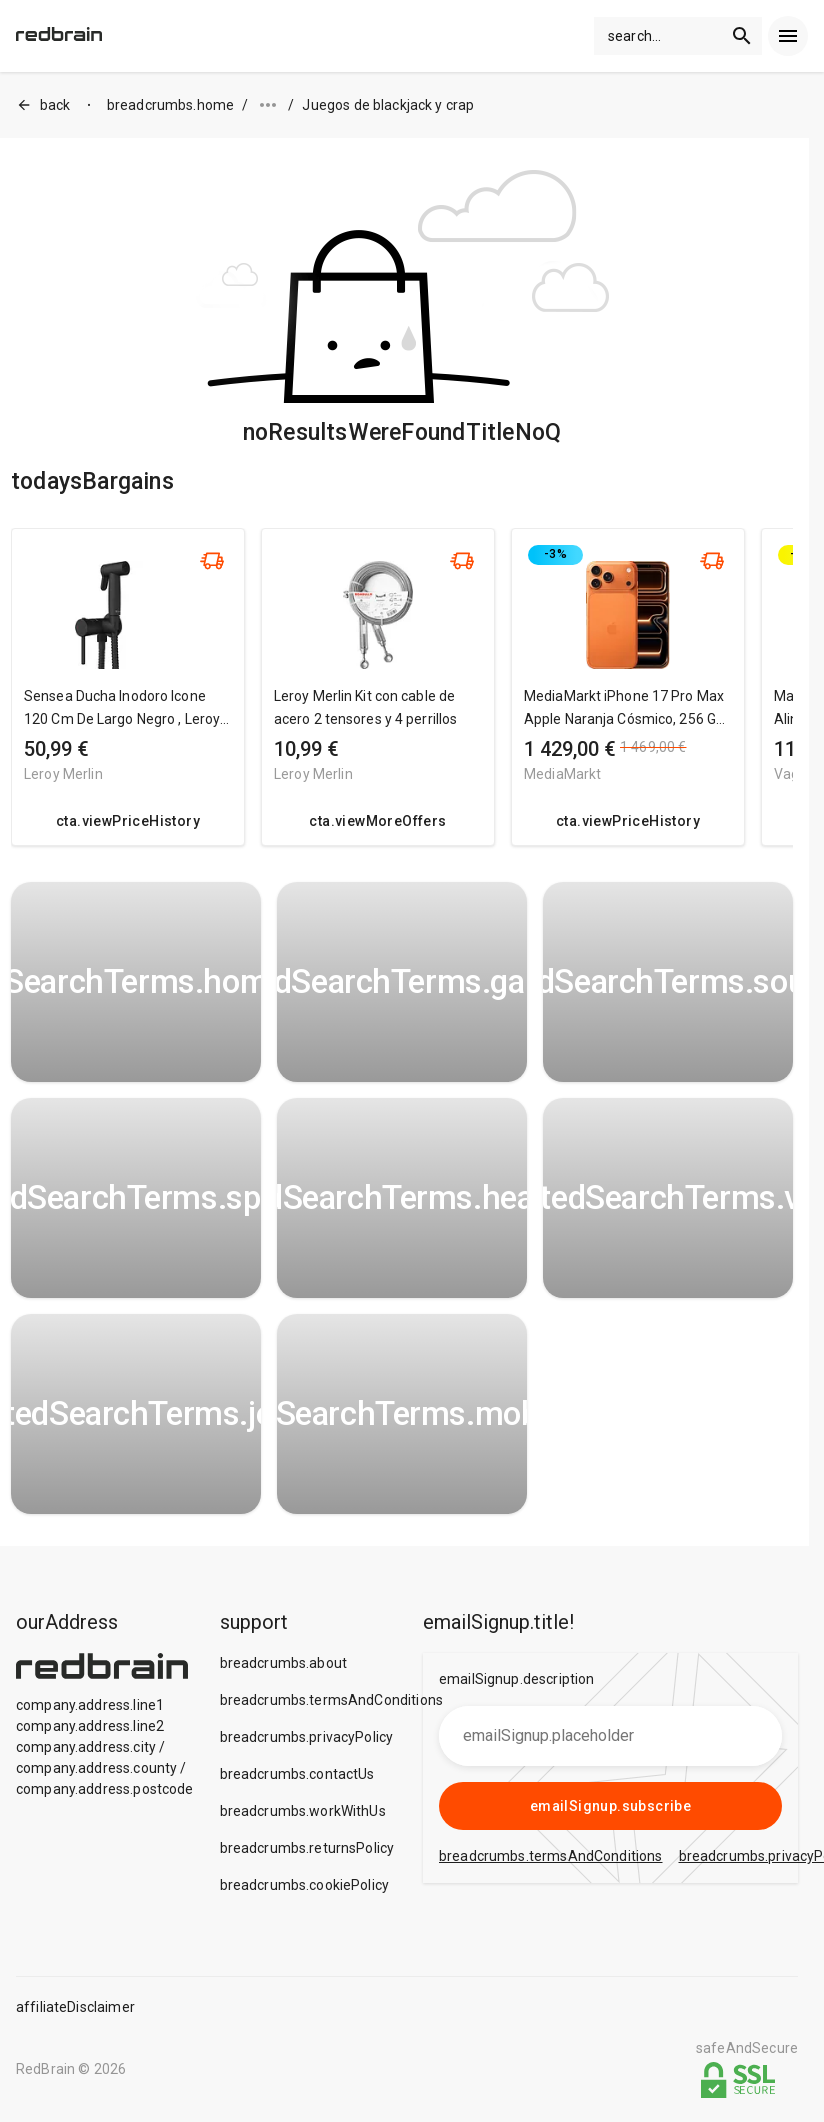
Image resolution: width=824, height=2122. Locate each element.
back (43, 105)
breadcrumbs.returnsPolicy (307, 1848)
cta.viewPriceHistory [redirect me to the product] (128, 821)
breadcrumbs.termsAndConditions (332, 1700)
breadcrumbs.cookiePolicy (305, 1885)
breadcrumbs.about (284, 1663)
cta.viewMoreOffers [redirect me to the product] (377, 821)
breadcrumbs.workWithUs (303, 1811)
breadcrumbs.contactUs (297, 1774)
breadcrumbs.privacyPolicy (307, 1737)
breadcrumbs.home (170, 105)
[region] (402, 697)
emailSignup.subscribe (610, 1806)
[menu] (788, 36)
